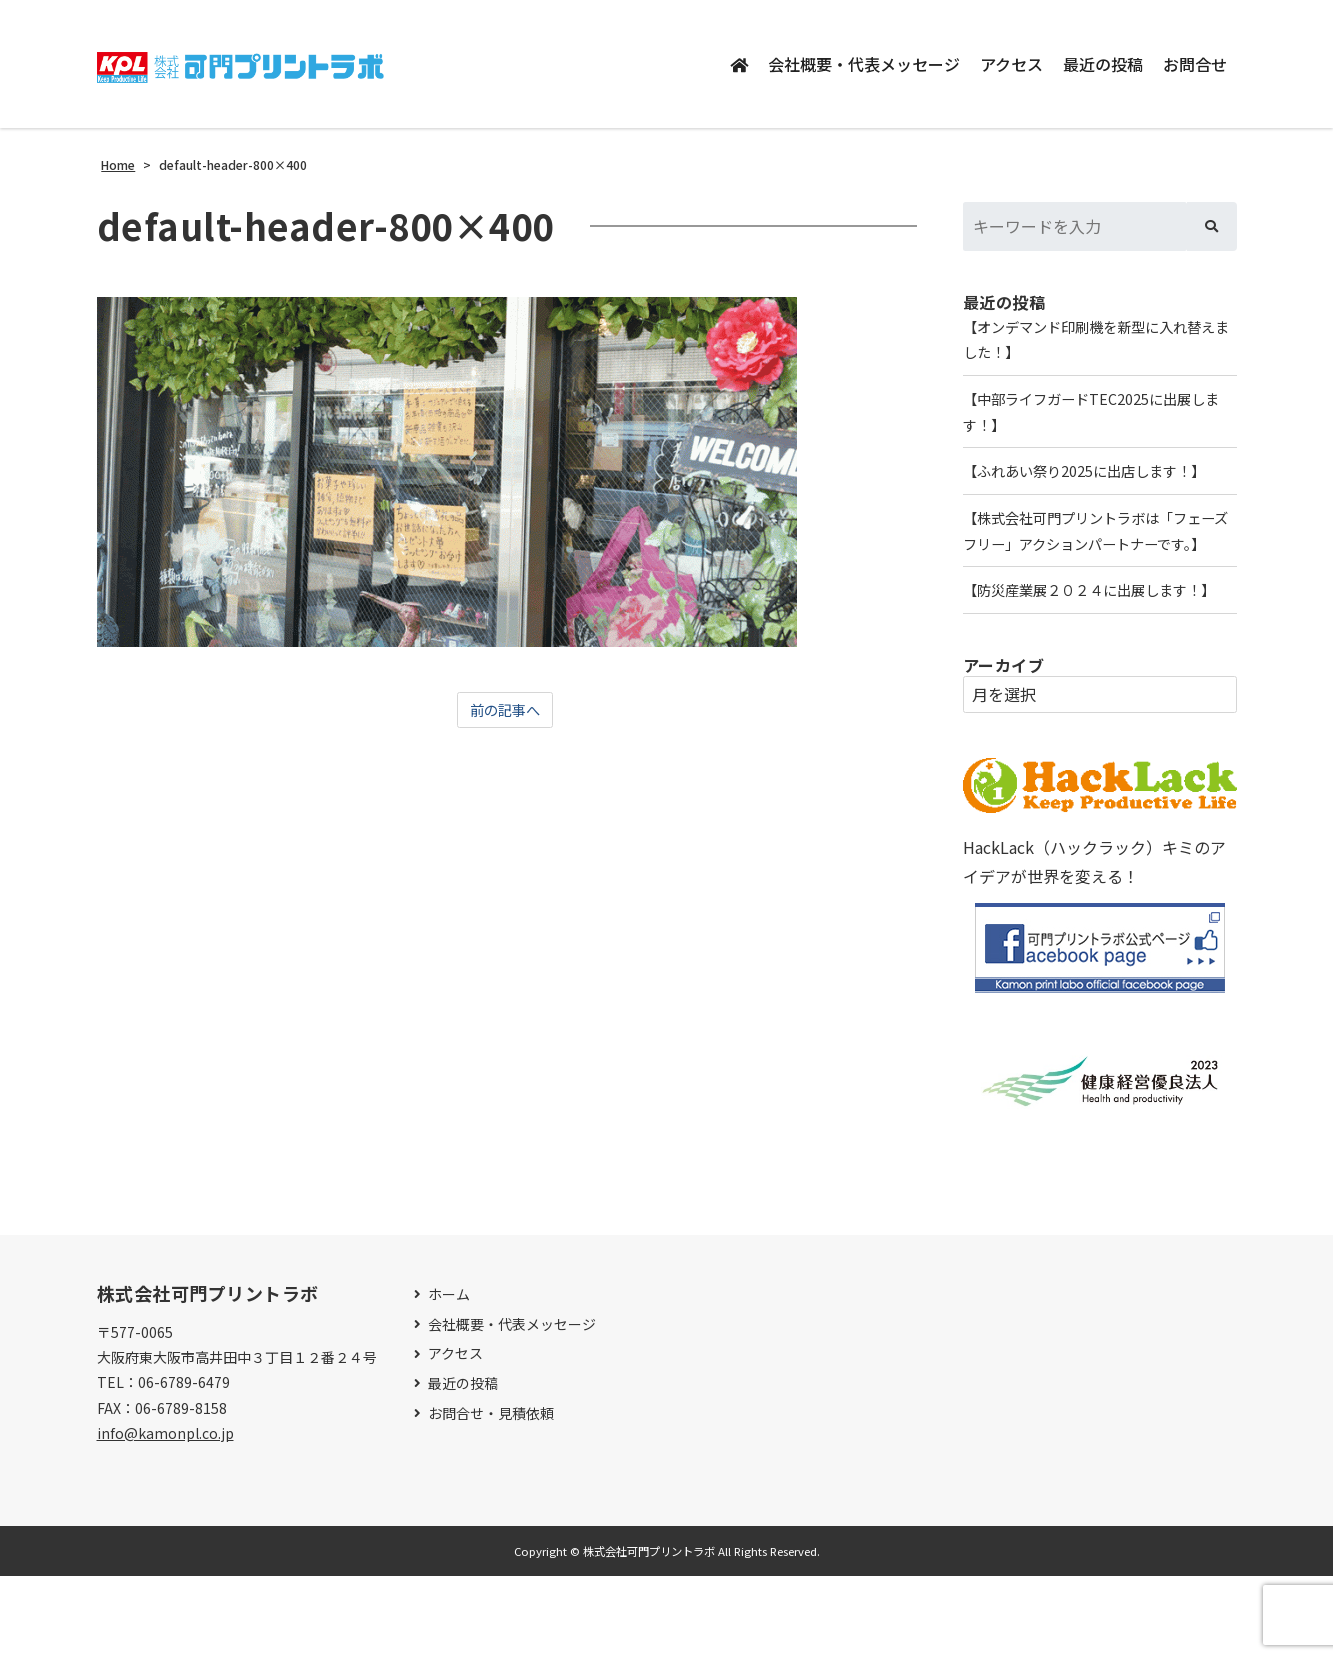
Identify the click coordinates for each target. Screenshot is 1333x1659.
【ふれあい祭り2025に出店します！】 (1100, 485)
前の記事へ (505, 711)
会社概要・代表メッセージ (864, 64)
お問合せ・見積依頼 (491, 1495)
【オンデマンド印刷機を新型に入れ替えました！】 (1099, 342)
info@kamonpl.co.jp (165, 1515)
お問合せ (1195, 64)
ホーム (449, 1377)
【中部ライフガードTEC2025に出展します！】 (1092, 420)
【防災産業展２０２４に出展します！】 (1083, 656)
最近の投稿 (1103, 64)
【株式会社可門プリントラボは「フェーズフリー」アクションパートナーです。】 (1099, 564)
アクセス (1011, 64)
